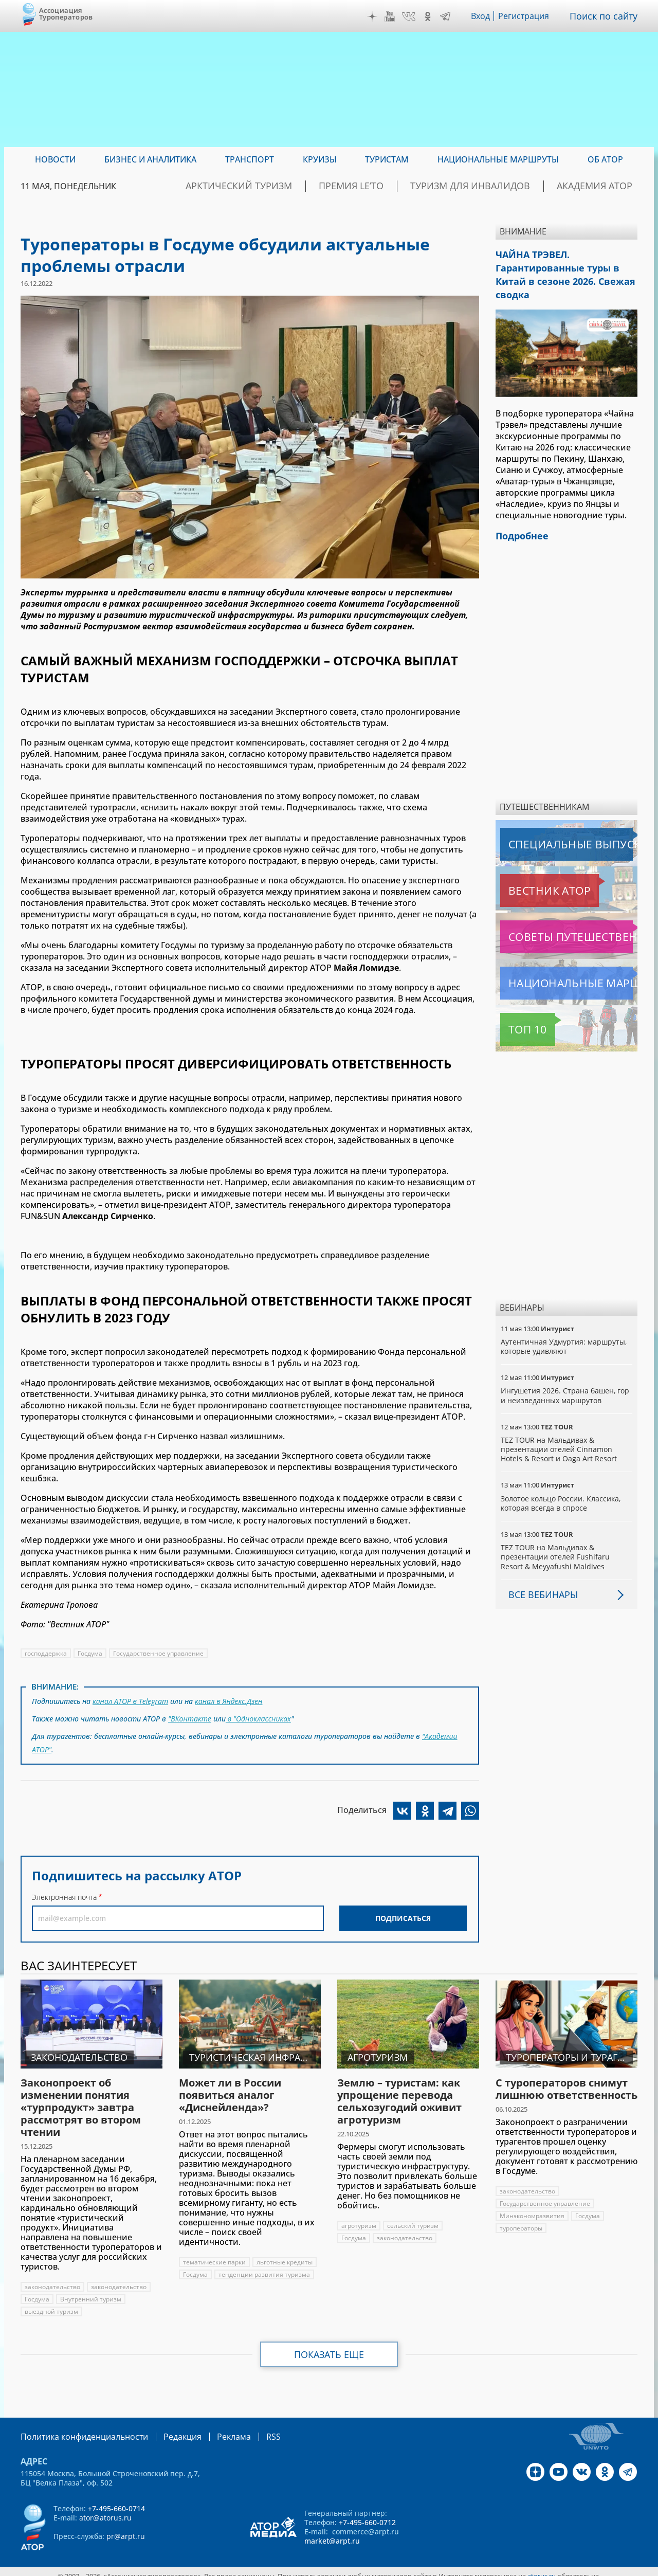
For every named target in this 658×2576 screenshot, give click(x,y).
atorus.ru (541, 2566)
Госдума (91, 1653)
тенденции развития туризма (229, 2278)
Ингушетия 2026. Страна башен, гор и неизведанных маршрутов (566, 1373)
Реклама (212, 2428)
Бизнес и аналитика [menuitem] (150, 159)
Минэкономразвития (532, 2207)
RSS (249, 2428)
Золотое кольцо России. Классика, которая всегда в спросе (562, 1481)
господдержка (46, 1653)
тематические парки (215, 2254)
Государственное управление (159, 1653)
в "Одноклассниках (259, 1715)
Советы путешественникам (556, 915)
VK (411, 16)
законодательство (53, 2278)
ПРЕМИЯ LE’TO (400, 186)
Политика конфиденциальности (77, 2428)
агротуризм (358, 2217)
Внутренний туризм (90, 2291)
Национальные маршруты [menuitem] (498, 159)
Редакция (165, 2428)
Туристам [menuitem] (387, 159)
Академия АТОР (603, 186)
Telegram (448, 16)
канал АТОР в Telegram (131, 1700)
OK (430, 16)
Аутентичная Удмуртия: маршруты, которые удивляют (565, 1324)
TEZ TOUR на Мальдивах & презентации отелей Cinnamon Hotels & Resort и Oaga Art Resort (559, 1427)
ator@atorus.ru (105, 2508)
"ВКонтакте (189, 1715)
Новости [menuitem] (55, 159)
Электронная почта (64, 1889)
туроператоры (521, 2220)
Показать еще (329, 2346)
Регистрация (528, 16)
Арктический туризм (306, 186)
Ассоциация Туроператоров (66, 14)
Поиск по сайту (606, 16)
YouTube (392, 16)
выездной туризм (51, 2303)
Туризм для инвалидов (499, 186)
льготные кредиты (211, 2266)
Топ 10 (516, 1007)
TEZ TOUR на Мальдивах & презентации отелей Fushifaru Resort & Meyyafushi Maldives (555, 1535)
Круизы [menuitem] (320, 159)
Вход (483, 16)
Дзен (375, 16)
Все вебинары (539, 1573)
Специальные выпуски (547, 822)
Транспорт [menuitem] (249, 159)
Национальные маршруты (554, 961)
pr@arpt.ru (125, 2527)
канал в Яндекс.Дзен (230, 1700)
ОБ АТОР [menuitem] (605, 159)
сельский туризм (413, 2217)
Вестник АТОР (529, 869)
